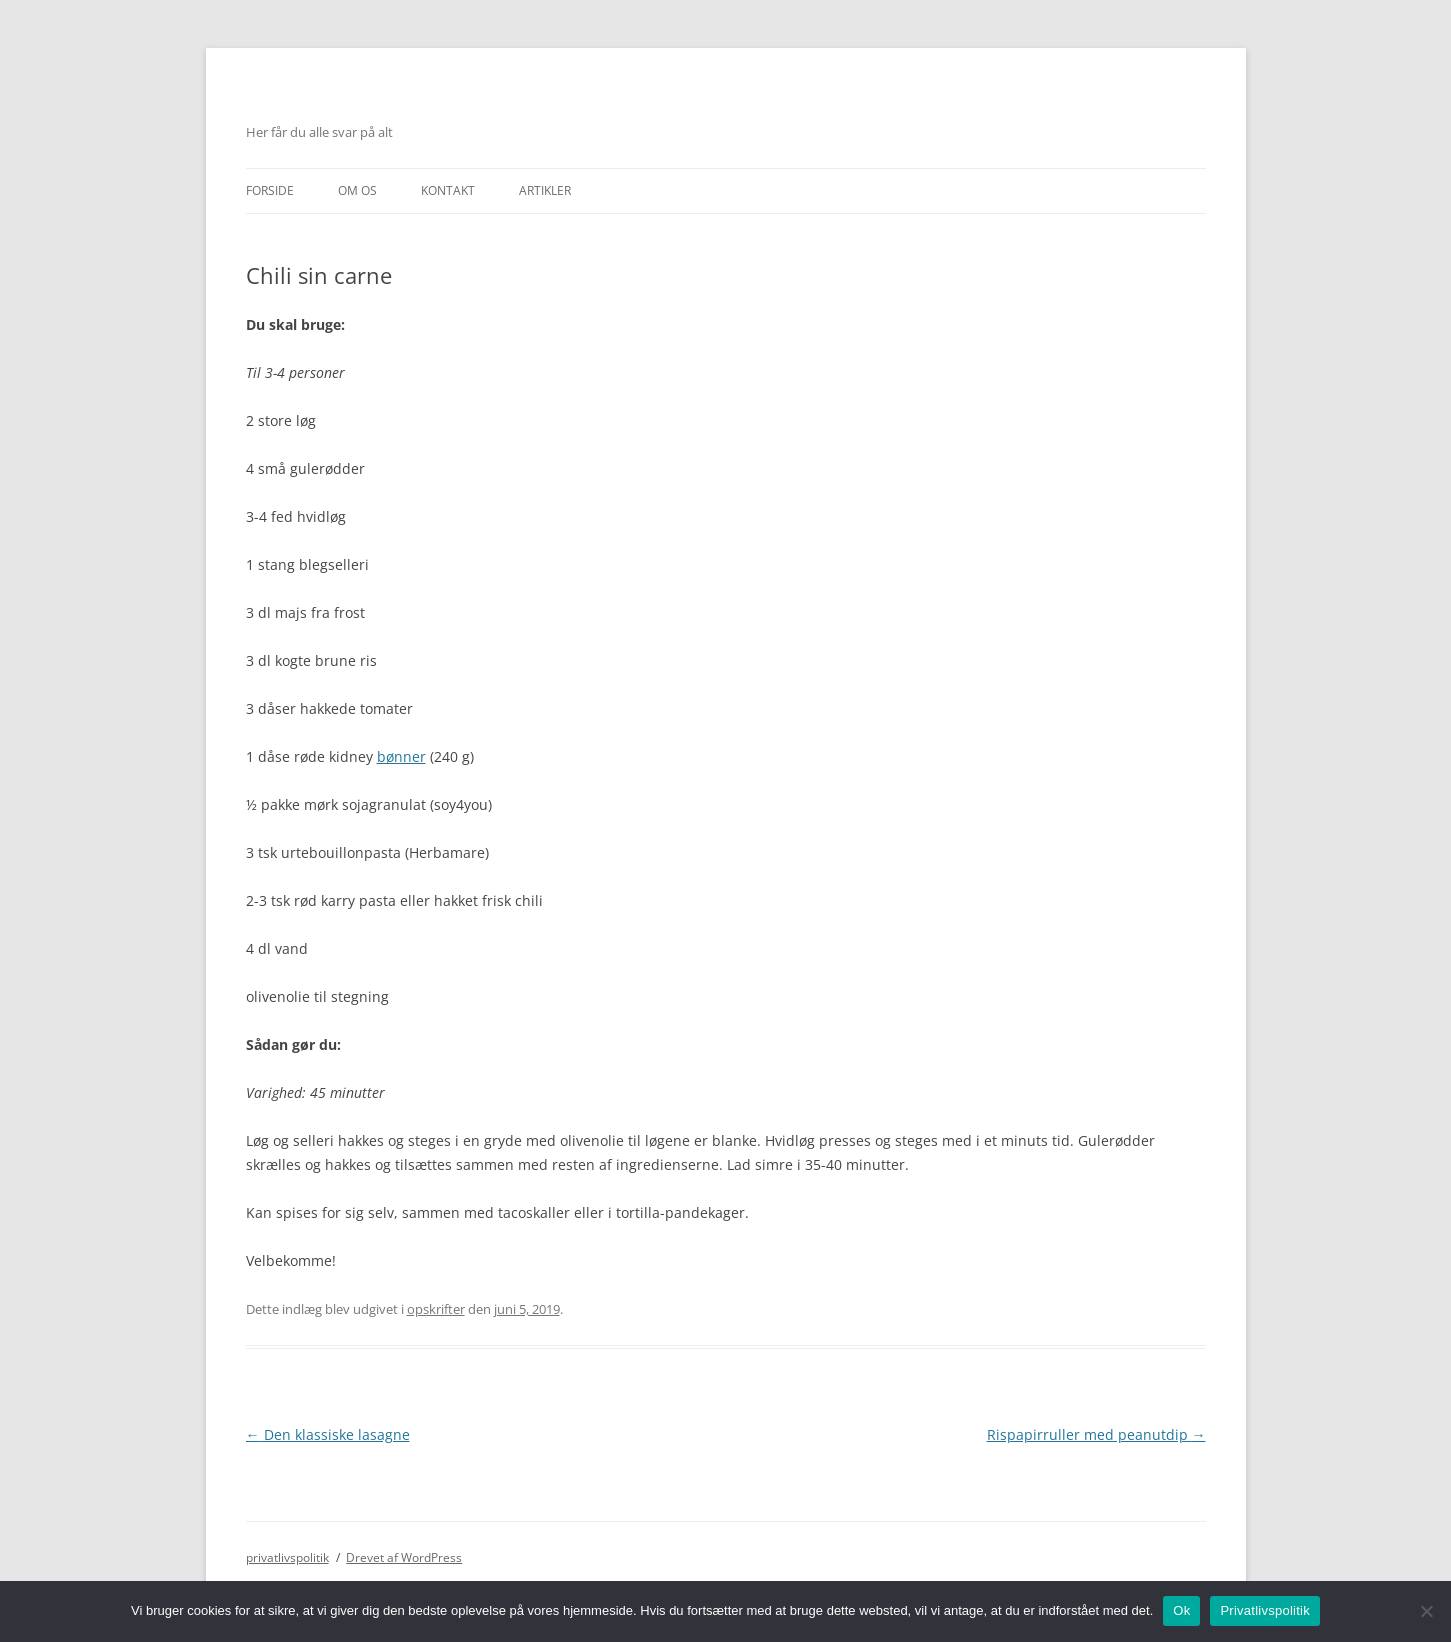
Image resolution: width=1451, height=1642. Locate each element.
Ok (1181, 1610)
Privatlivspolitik (1265, 1610)
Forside (270, 190)
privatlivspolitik (287, 1557)
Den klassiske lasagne (328, 1434)
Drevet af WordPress (404, 1557)
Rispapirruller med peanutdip (1096, 1434)
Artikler (545, 190)
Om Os (357, 190)
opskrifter (436, 1309)
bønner (401, 756)
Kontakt (448, 190)
